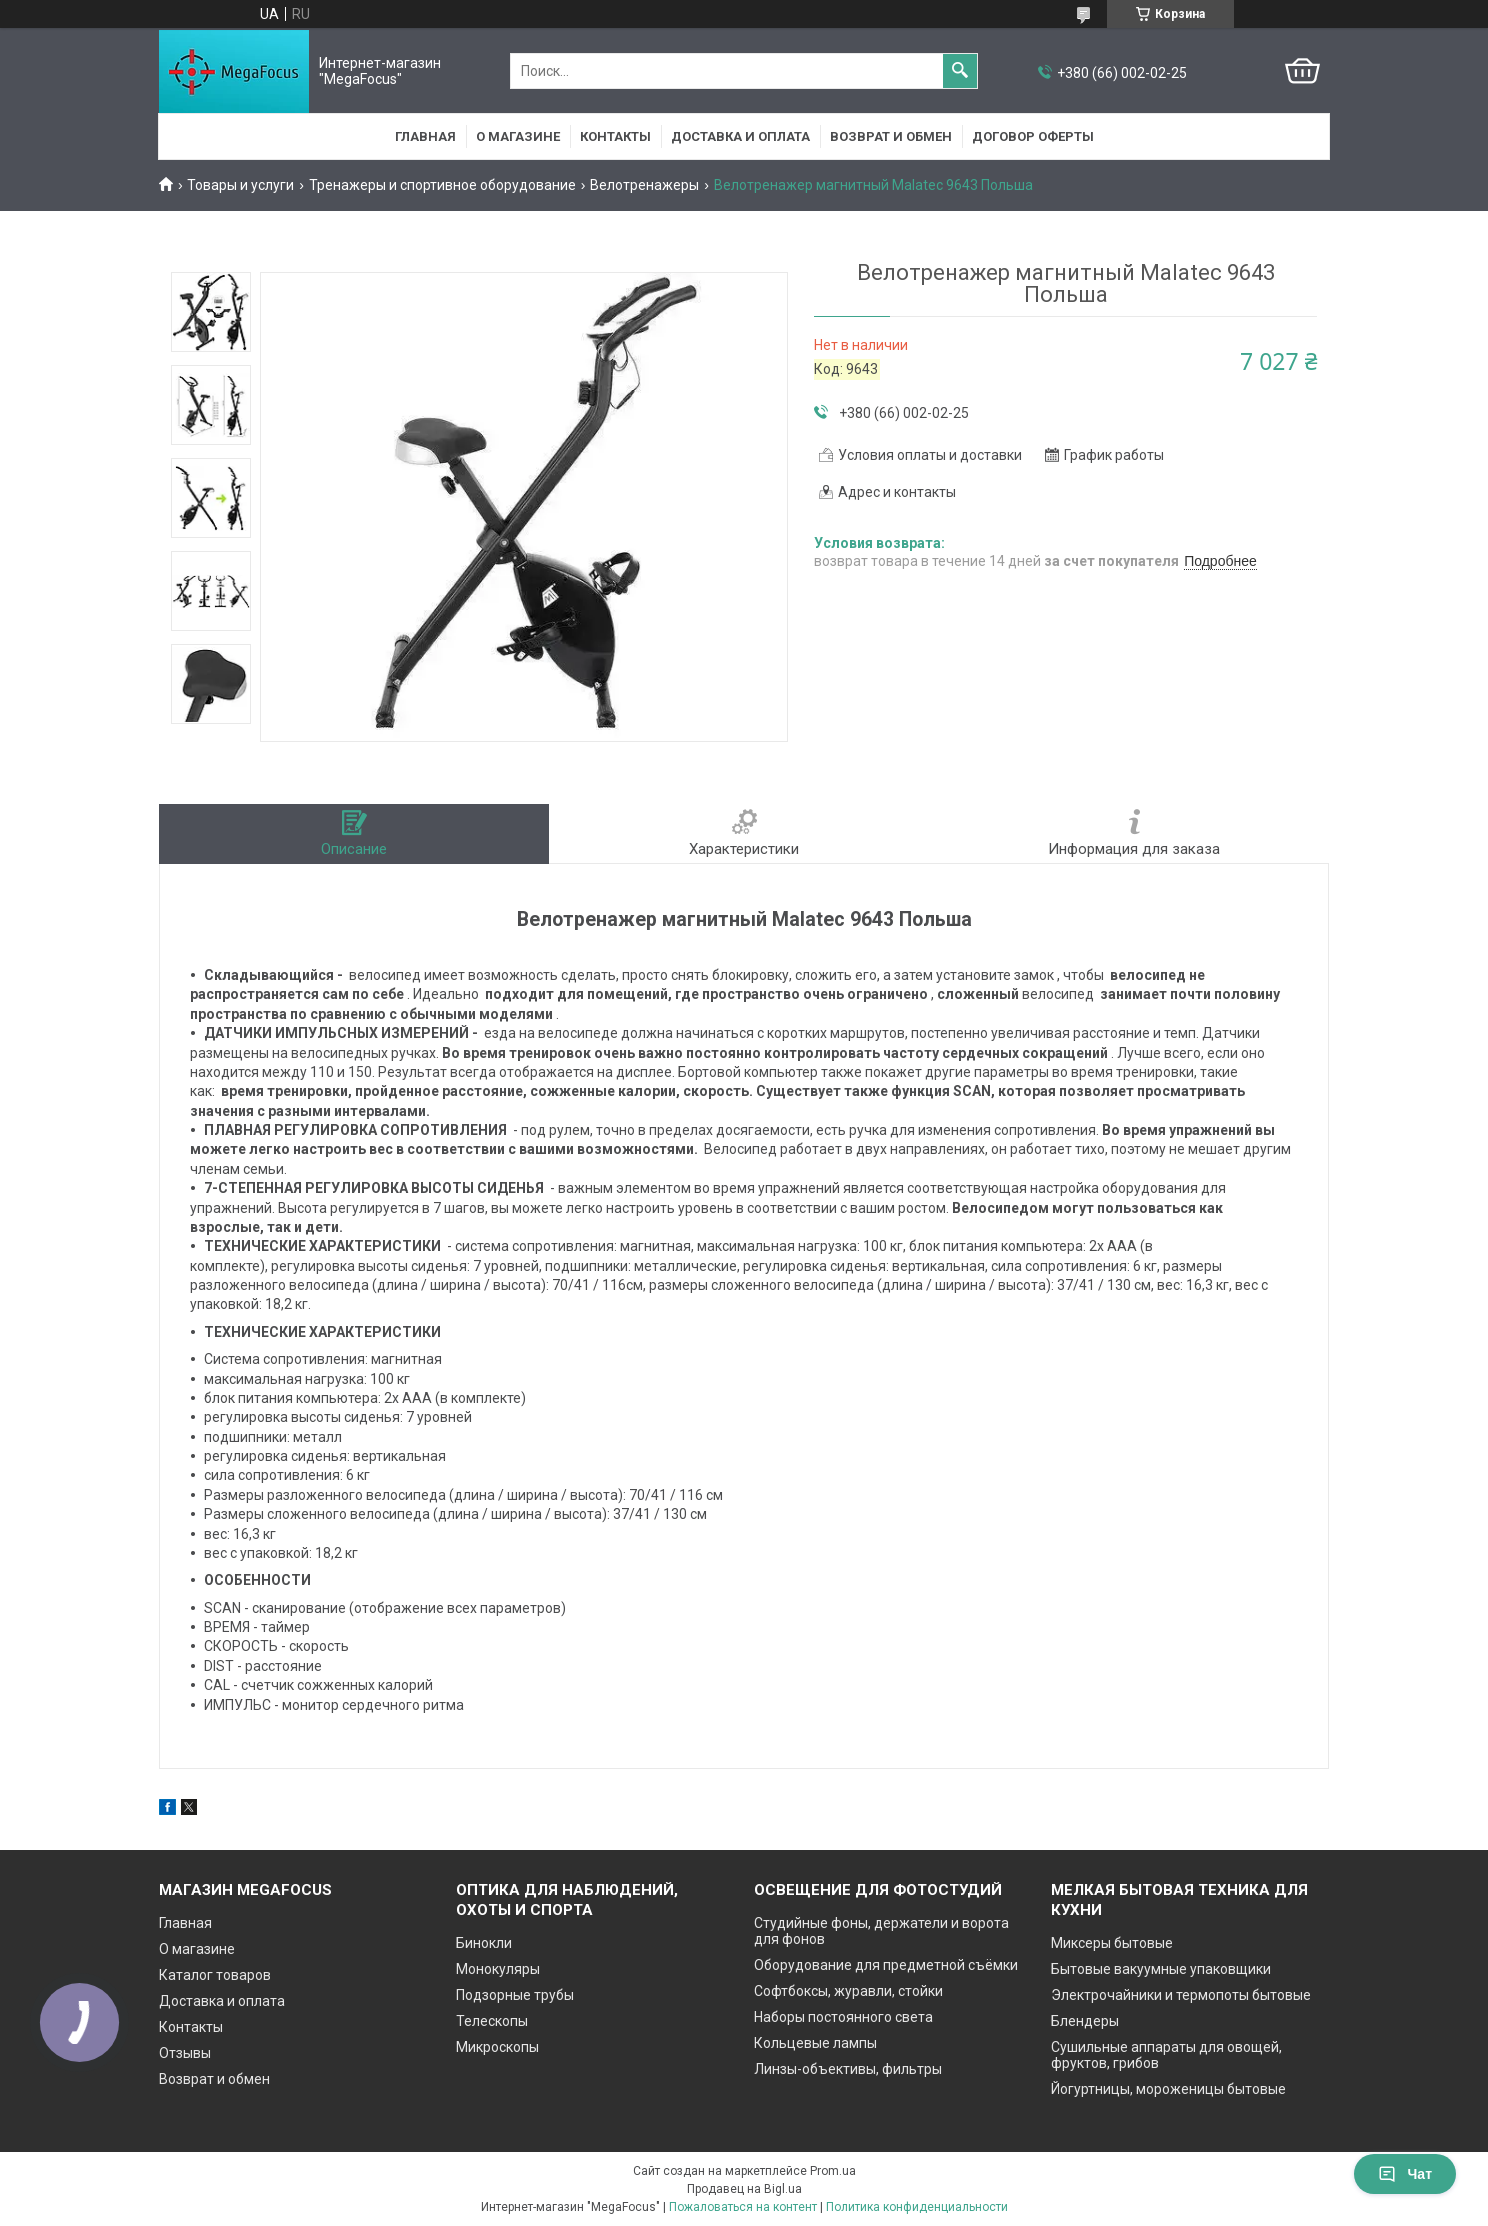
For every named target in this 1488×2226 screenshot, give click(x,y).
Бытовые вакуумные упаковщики (1161, 1969)
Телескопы (492, 2021)
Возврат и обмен (891, 136)
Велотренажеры (644, 185)
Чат (1405, 2174)
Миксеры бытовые (1112, 1943)
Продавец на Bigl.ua (744, 2189)
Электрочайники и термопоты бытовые (1181, 1995)
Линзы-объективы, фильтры (848, 2069)
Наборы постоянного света (843, 2017)
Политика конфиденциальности (917, 2207)
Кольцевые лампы (815, 2043)
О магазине (518, 136)
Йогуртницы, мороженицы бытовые (1168, 2089)
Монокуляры (498, 1969)
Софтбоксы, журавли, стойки (848, 1991)
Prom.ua (833, 2171)
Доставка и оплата (740, 136)
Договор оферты (1033, 136)
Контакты (615, 136)
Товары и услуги (240, 185)
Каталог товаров (215, 1975)
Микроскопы (497, 2047)
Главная (425, 136)
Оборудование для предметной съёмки (886, 1965)
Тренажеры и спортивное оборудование (442, 185)
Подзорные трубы (515, 1995)
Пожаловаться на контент (743, 2207)
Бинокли (484, 1943)
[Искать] (960, 71)
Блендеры (1085, 2021)
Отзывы (185, 2053)
